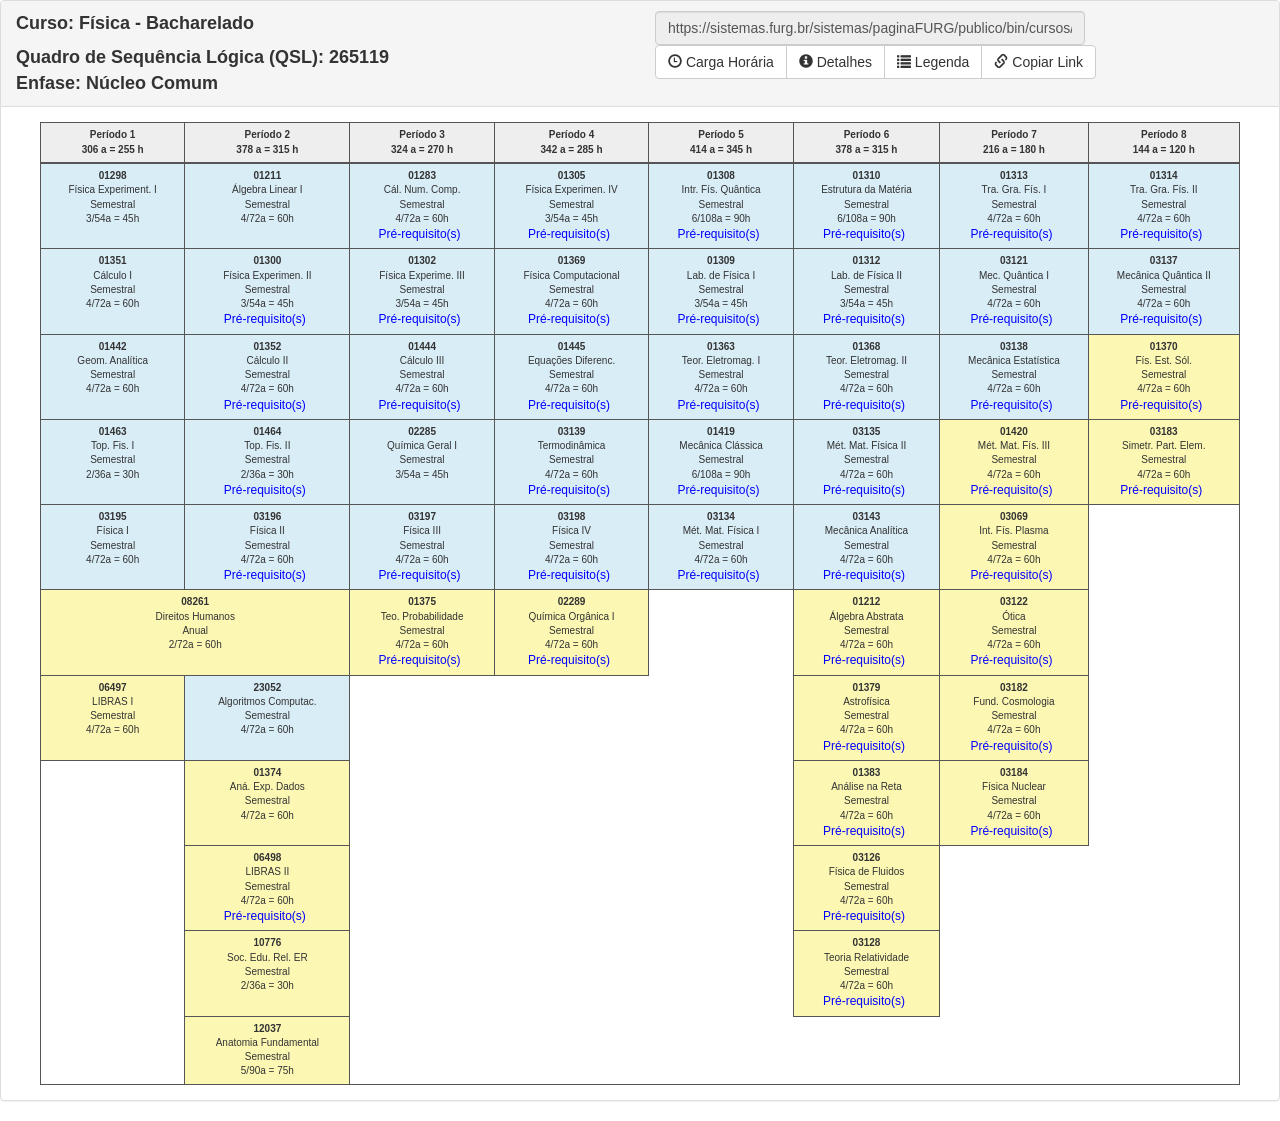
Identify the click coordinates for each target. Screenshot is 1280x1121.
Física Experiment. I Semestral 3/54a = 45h (112, 197)
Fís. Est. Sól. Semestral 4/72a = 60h (1161, 376)
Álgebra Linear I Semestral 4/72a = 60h (267, 197)
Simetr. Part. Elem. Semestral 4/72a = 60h (1162, 461)
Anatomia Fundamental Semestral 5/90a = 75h (267, 1050)
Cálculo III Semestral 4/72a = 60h (420, 376)
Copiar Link (1038, 62)
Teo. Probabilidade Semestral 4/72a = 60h (421, 631)
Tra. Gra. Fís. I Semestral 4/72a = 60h (1011, 205)
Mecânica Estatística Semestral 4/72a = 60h (1014, 376)
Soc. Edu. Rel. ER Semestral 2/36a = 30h (267, 964)
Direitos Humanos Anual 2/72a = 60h (194, 623)
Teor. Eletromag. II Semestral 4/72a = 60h (865, 376)
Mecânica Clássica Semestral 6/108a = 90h (720, 461)
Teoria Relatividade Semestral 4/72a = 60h (866, 972)
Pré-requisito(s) (420, 234)
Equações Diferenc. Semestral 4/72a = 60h (571, 376)
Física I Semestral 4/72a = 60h (112, 538)
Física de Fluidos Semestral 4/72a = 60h (864, 887)
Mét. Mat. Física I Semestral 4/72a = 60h (719, 546)
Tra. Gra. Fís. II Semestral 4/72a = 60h (1161, 205)
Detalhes (835, 62)
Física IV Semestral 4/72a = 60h (569, 546)
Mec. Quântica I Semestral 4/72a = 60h (1011, 290)
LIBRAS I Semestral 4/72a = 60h (112, 709)
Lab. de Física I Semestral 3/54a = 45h (719, 290)
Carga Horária (721, 62)
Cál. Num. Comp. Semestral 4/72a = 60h (420, 205)
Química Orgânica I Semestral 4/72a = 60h (571, 631)
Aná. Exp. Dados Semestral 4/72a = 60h (267, 794)
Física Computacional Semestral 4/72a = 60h (571, 290)
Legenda (933, 62)
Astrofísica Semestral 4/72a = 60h (864, 717)
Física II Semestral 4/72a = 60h (265, 546)
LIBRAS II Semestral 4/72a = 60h (265, 887)
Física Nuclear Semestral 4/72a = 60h (1011, 802)
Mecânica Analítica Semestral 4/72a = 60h (865, 546)
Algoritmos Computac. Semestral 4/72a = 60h (267, 709)
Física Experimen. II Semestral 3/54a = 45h (267, 290)
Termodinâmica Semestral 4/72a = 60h (569, 461)
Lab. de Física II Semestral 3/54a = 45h (864, 290)
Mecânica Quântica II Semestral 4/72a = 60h (1164, 290)
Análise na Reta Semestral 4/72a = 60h (864, 802)
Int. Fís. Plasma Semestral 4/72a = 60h (1011, 546)
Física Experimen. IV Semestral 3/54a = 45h (571, 205)
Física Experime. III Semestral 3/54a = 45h (422, 290)
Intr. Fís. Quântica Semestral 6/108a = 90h (719, 205)
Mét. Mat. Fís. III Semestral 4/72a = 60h (1011, 461)
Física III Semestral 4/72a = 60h (420, 546)
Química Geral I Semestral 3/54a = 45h (422, 453)
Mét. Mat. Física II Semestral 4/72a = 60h (864, 461)
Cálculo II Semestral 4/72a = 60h (265, 376)
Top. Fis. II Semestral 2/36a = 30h (265, 461)
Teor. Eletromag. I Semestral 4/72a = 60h (719, 376)
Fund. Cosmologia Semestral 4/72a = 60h (1012, 717)
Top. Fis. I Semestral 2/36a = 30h (112, 453)
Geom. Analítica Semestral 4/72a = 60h (112, 368)
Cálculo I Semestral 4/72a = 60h (112, 282)
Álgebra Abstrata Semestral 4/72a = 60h (864, 631)
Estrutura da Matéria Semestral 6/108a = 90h (866, 205)
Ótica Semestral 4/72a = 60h (1011, 631)
